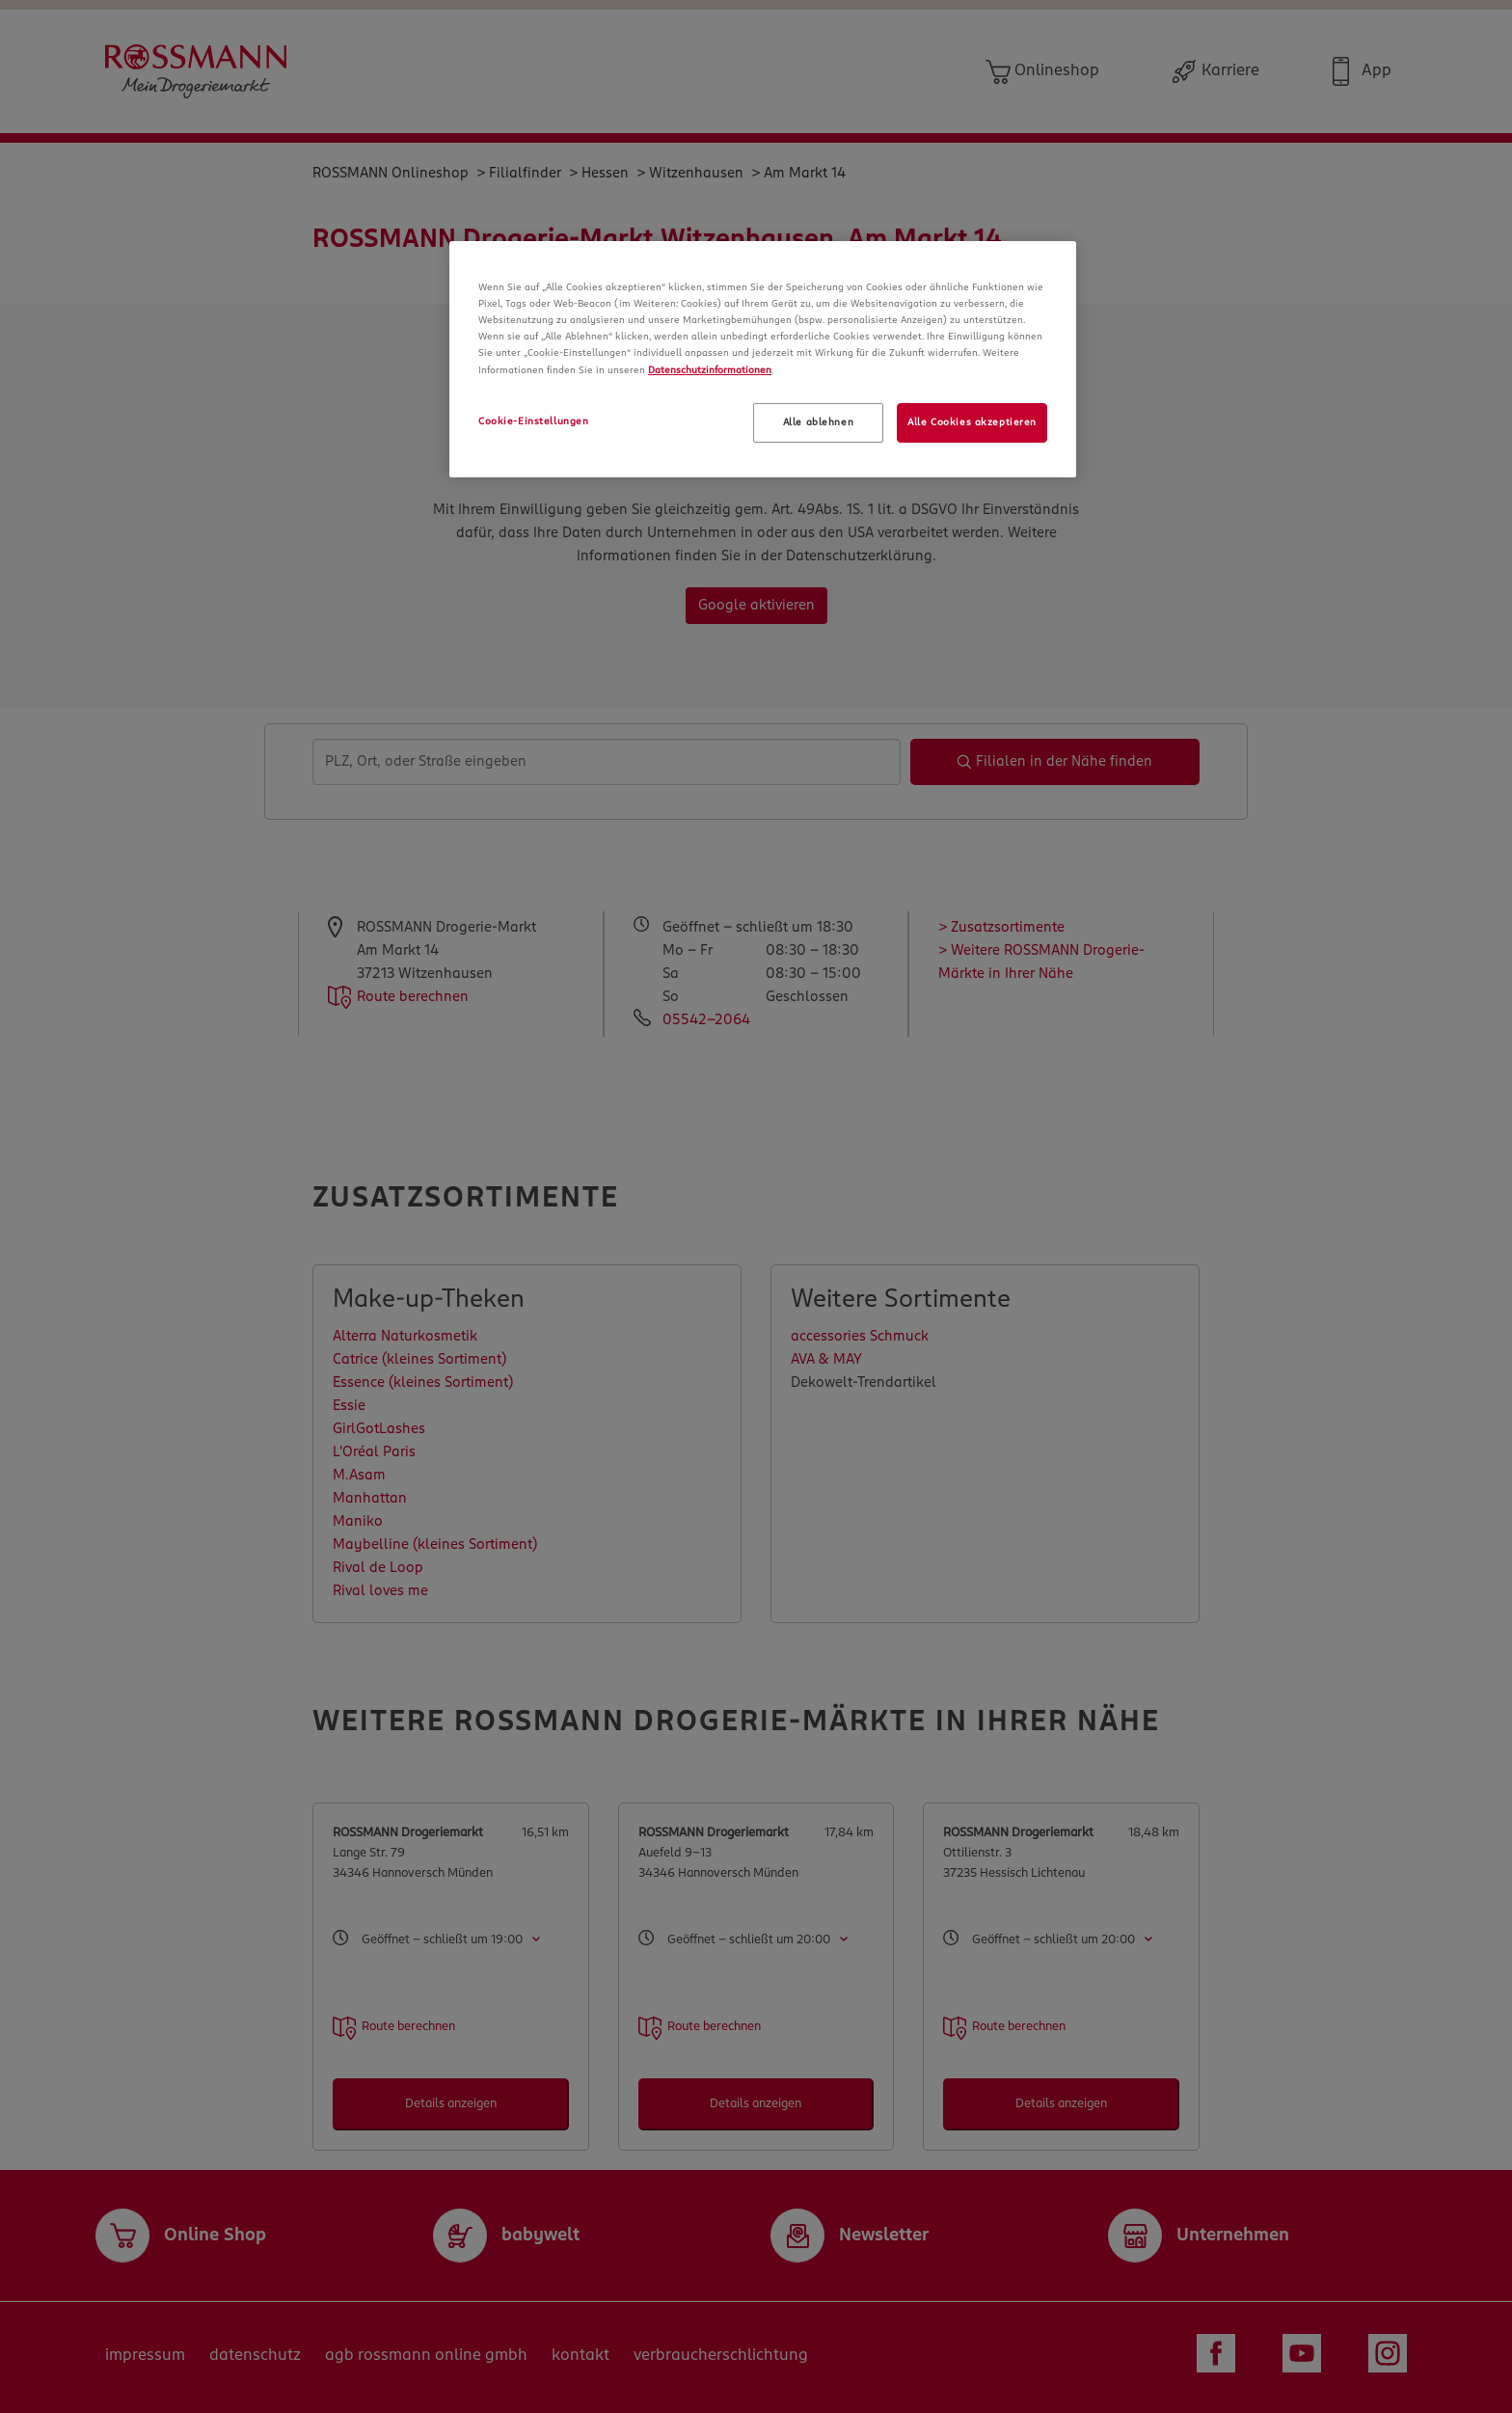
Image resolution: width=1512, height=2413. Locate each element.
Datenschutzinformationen (709, 370)
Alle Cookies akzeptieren (972, 422)
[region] (762, 359)
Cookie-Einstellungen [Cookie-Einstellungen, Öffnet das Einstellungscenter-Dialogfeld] (533, 421)
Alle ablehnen (818, 422)
